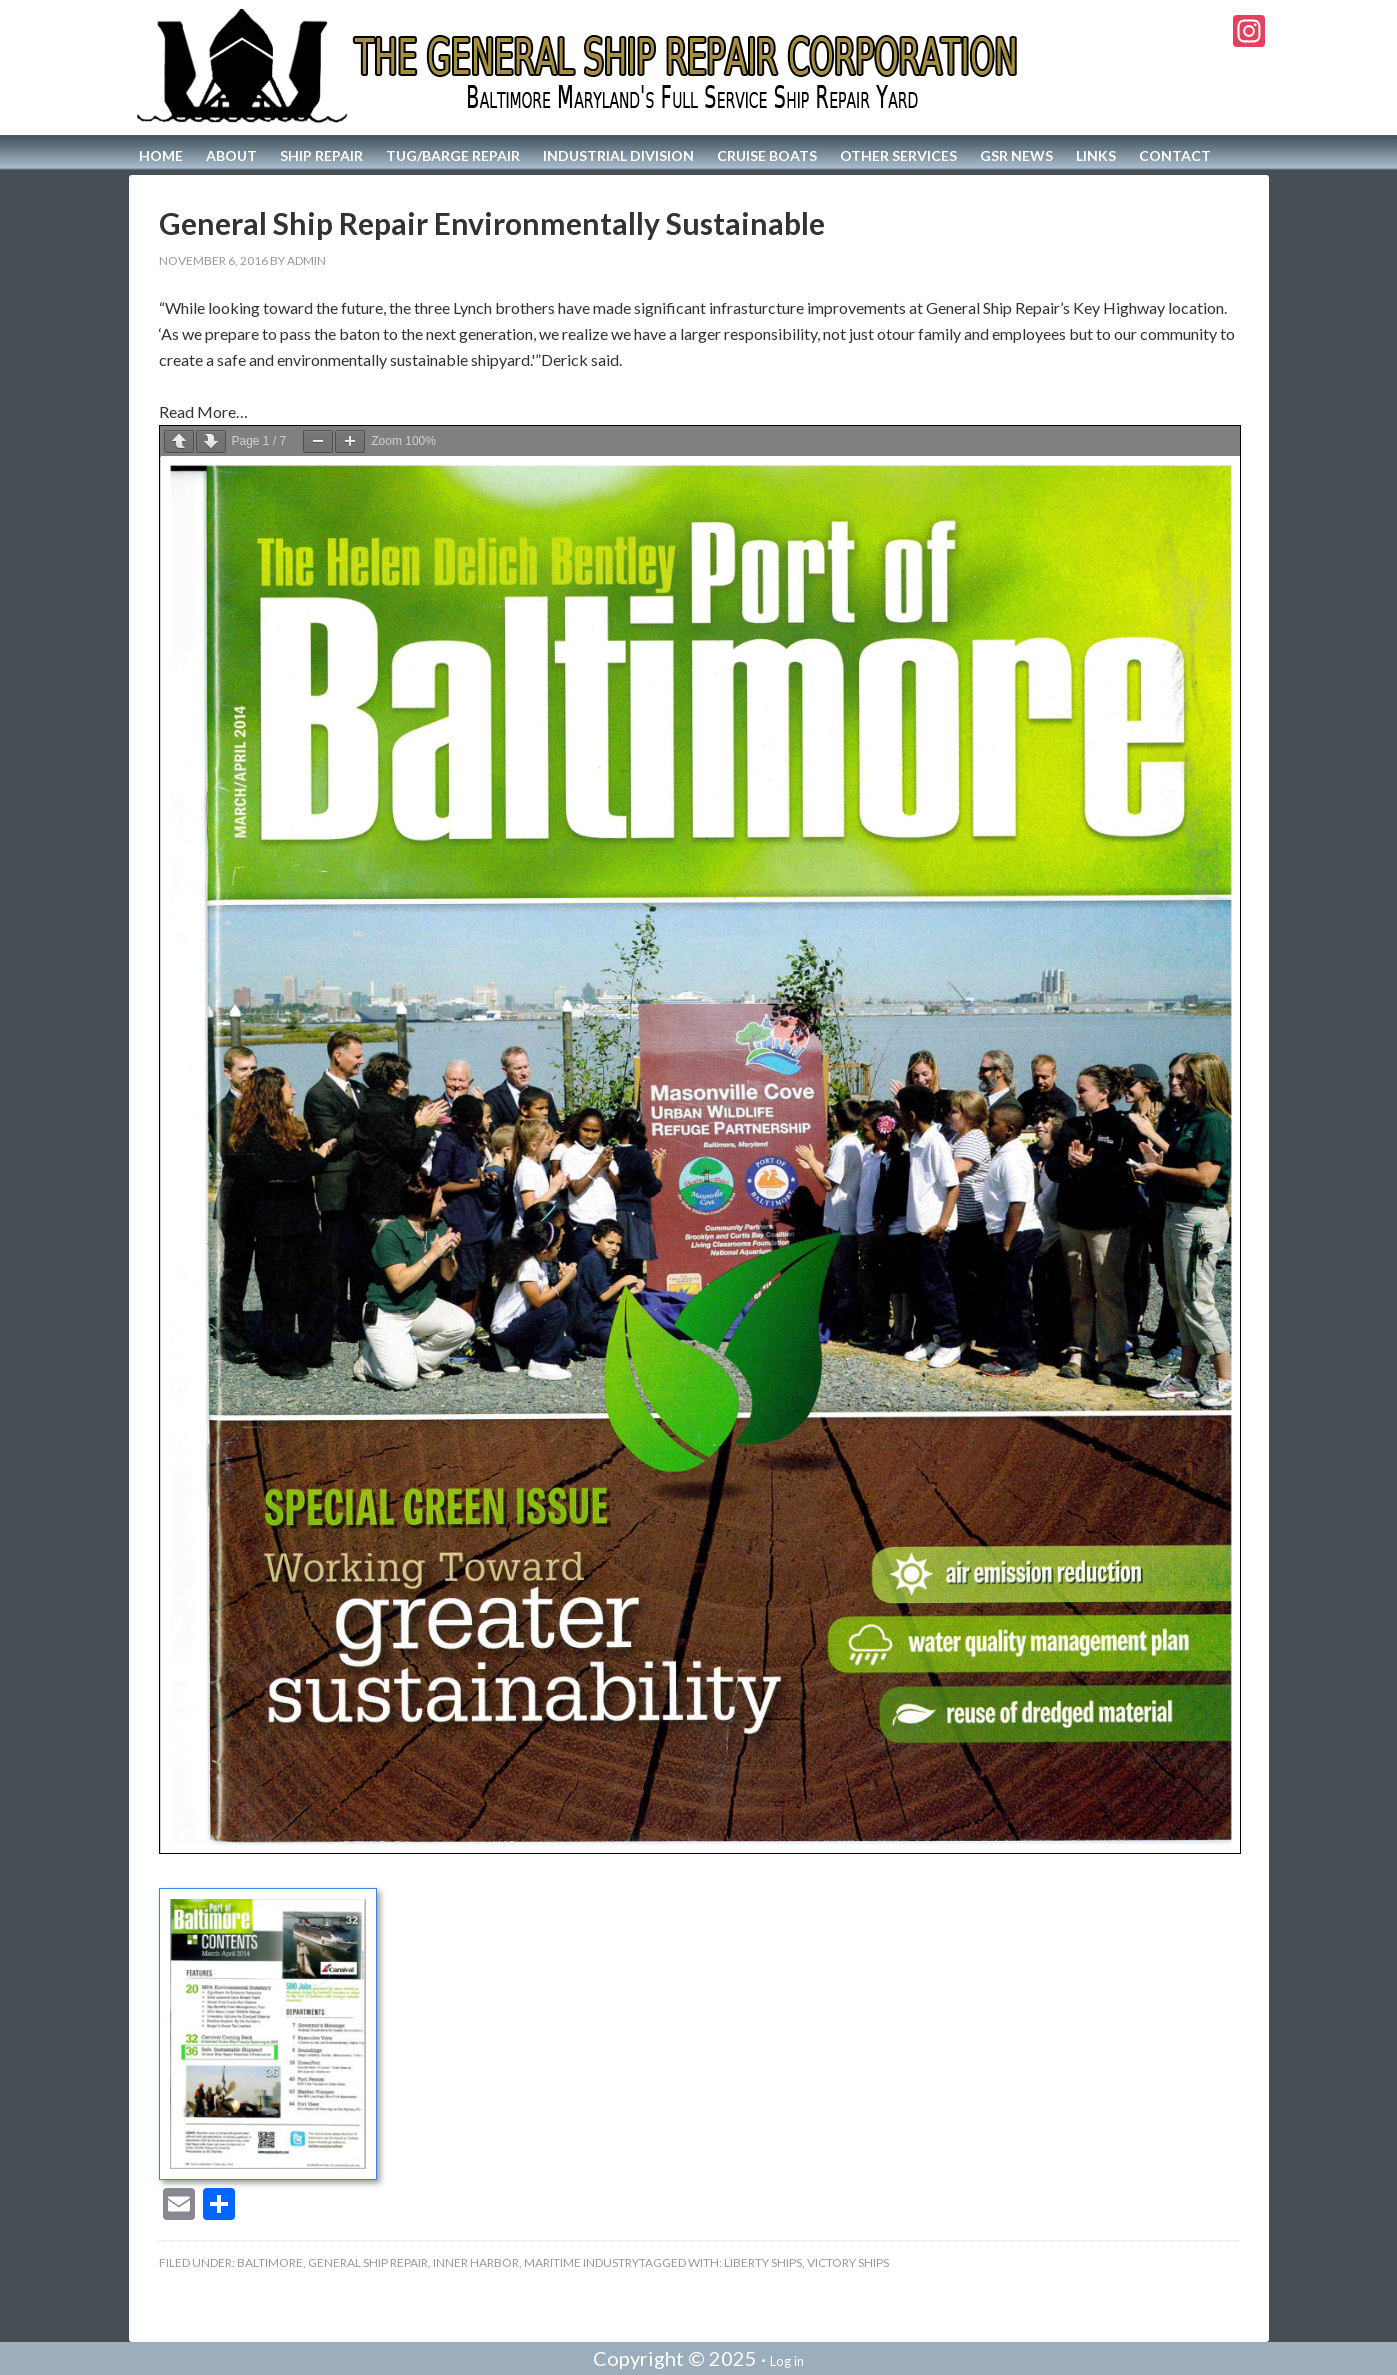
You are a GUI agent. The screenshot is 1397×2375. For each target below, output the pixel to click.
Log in (787, 2361)
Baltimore (270, 2262)
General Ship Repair (368, 2262)
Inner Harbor (476, 2262)
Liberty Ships (763, 2262)
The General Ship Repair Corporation (580, 67)
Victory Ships (848, 2262)
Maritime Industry (581, 2262)
